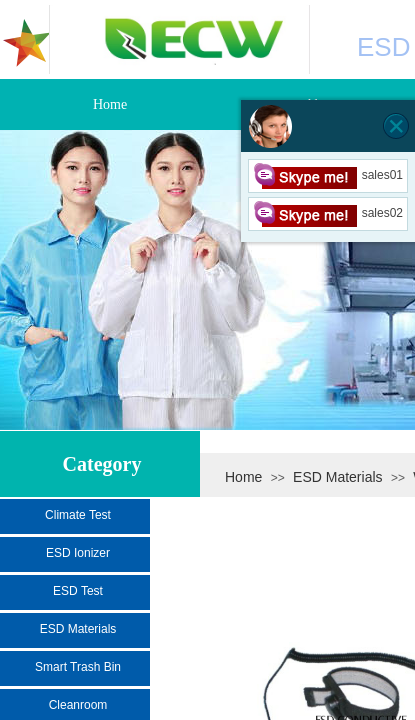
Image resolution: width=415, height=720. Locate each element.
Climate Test (78, 515)
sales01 (328, 175)
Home (243, 477)
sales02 (328, 213)
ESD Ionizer (78, 553)
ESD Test (78, 591)
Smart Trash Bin (78, 667)
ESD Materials (337, 477)
